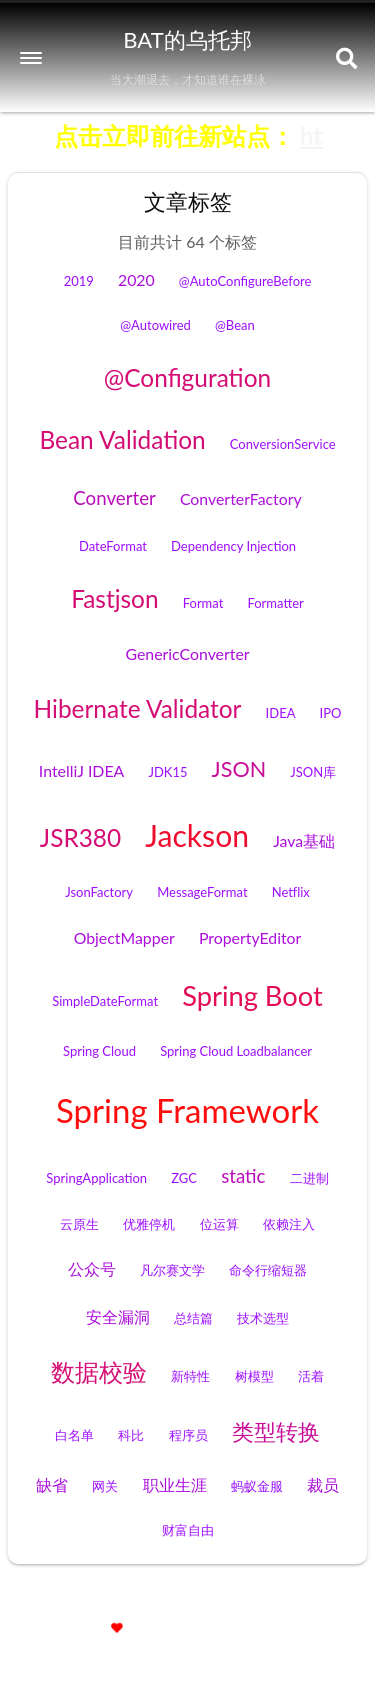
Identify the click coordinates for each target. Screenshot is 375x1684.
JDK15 (167, 772)
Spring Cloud (99, 1051)
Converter (114, 498)
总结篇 (193, 1318)
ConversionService (283, 444)
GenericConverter (187, 653)
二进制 (309, 1178)
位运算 (219, 1224)
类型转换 (276, 1432)
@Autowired (155, 325)
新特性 (190, 1376)
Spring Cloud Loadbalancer (236, 1051)
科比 (131, 1435)
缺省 (52, 1484)
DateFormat (113, 546)
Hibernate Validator (138, 708)
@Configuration (187, 377)
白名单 (74, 1435)
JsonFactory (99, 892)
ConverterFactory (241, 498)
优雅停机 (149, 1224)
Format (203, 603)
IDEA (281, 713)
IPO (331, 713)
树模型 (254, 1376)
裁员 (323, 1484)
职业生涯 (175, 1484)
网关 (105, 1486)
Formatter (275, 603)
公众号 (92, 1268)
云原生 (79, 1224)
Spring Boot (252, 995)
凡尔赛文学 (172, 1270)
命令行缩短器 (268, 1270)
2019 (79, 281)
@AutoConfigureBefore (245, 281)
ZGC (184, 1178)
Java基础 (304, 840)
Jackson (197, 835)
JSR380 (80, 837)
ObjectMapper (124, 937)
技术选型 (263, 1318)
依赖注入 (289, 1224)
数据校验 (99, 1371)
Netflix (291, 892)
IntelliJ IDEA (81, 770)
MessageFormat (202, 892)
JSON (239, 769)
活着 (311, 1376)
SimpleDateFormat (105, 1001)
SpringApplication (96, 1178)
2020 (136, 279)
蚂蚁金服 (257, 1486)
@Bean (235, 325)
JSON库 (313, 772)
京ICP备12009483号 (296, 1603)
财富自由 (188, 1530)
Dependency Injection (233, 546)
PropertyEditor (250, 937)
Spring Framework (187, 1110)
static (243, 1176)
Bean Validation (122, 439)
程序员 (188, 1435)
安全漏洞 (118, 1316)
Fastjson (114, 598)
